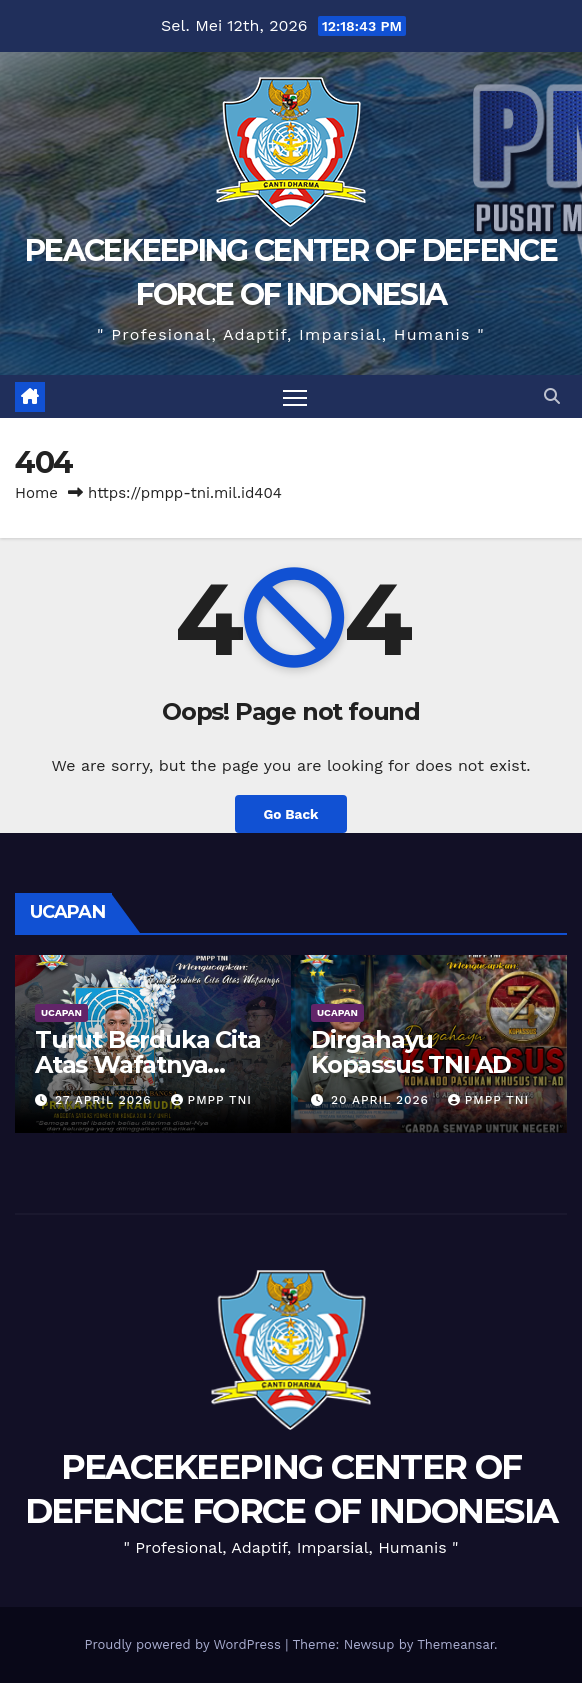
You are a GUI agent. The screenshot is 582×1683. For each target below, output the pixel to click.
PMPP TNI (211, 1100)
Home (36, 493)
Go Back (290, 814)
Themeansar (455, 1644)
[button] (552, 396)
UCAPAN (61, 1012)
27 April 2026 (106, 1100)
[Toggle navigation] (295, 396)
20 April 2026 (382, 1100)
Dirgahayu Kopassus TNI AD (411, 1052)
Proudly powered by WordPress (184, 1644)
